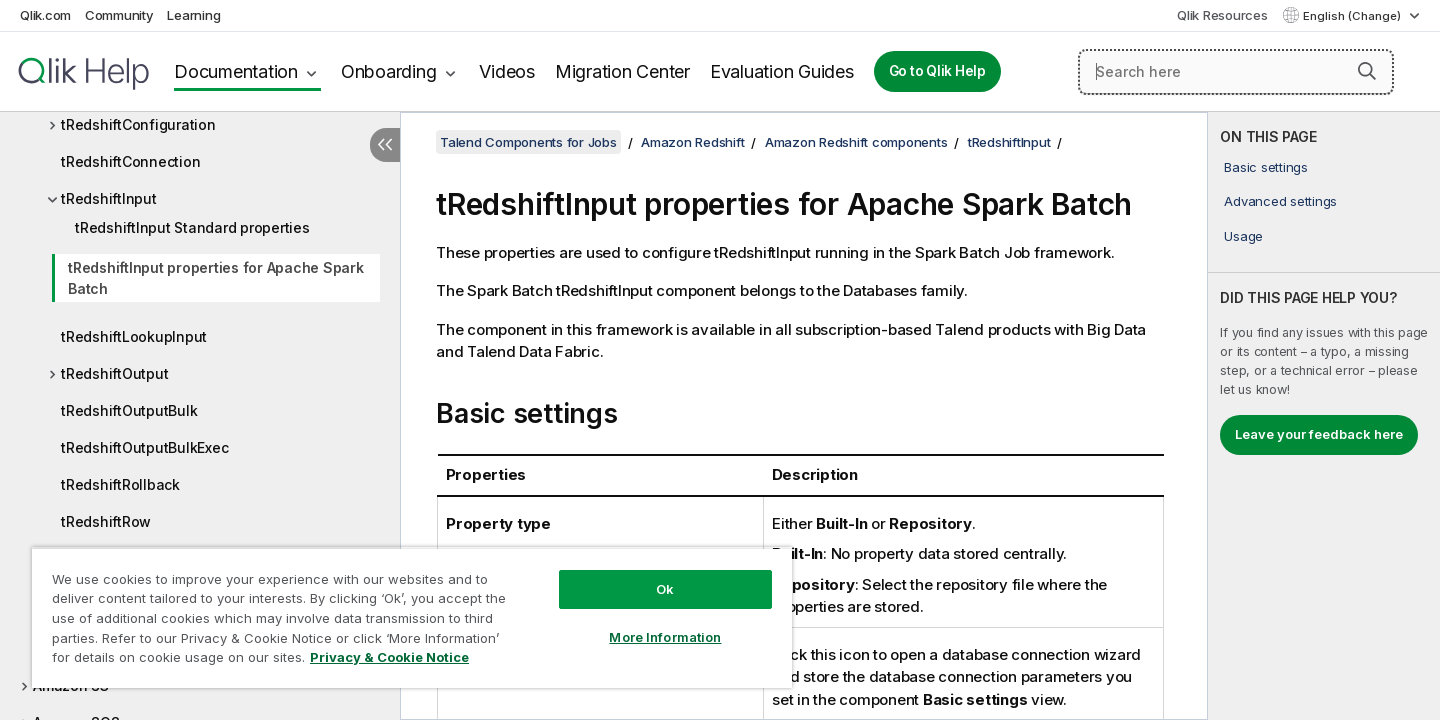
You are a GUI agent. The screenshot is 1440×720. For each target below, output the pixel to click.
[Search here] (1236, 72)
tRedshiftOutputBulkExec (144, 447)
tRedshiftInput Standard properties (192, 227)
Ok (665, 589)
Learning (193, 15)
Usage (1243, 236)
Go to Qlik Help (937, 71)
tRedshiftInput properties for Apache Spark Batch (216, 278)
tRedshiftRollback (120, 484)
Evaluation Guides (782, 71)
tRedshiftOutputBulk (129, 410)
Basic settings (1266, 167)
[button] (1367, 71)
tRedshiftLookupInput (134, 336)
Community (119, 15)
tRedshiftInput (109, 198)
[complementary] (1324, 416)
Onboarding (389, 71)
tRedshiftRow (106, 521)
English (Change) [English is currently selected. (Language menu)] (1353, 16)
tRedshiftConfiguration (138, 124)
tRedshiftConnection (130, 161)
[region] (412, 617)
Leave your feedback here (1319, 434)
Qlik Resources (1222, 15)
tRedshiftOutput (114, 373)
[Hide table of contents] (385, 145)
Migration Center (622, 71)
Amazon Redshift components (856, 142)
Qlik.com (45, 15)
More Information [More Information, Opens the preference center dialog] (665, 637)
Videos (507, 71)
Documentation (236, 71)
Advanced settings (1280, 201)
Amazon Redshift (692, 142)
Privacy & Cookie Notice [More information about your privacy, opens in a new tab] (389, 657)
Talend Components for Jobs (528, 142)
